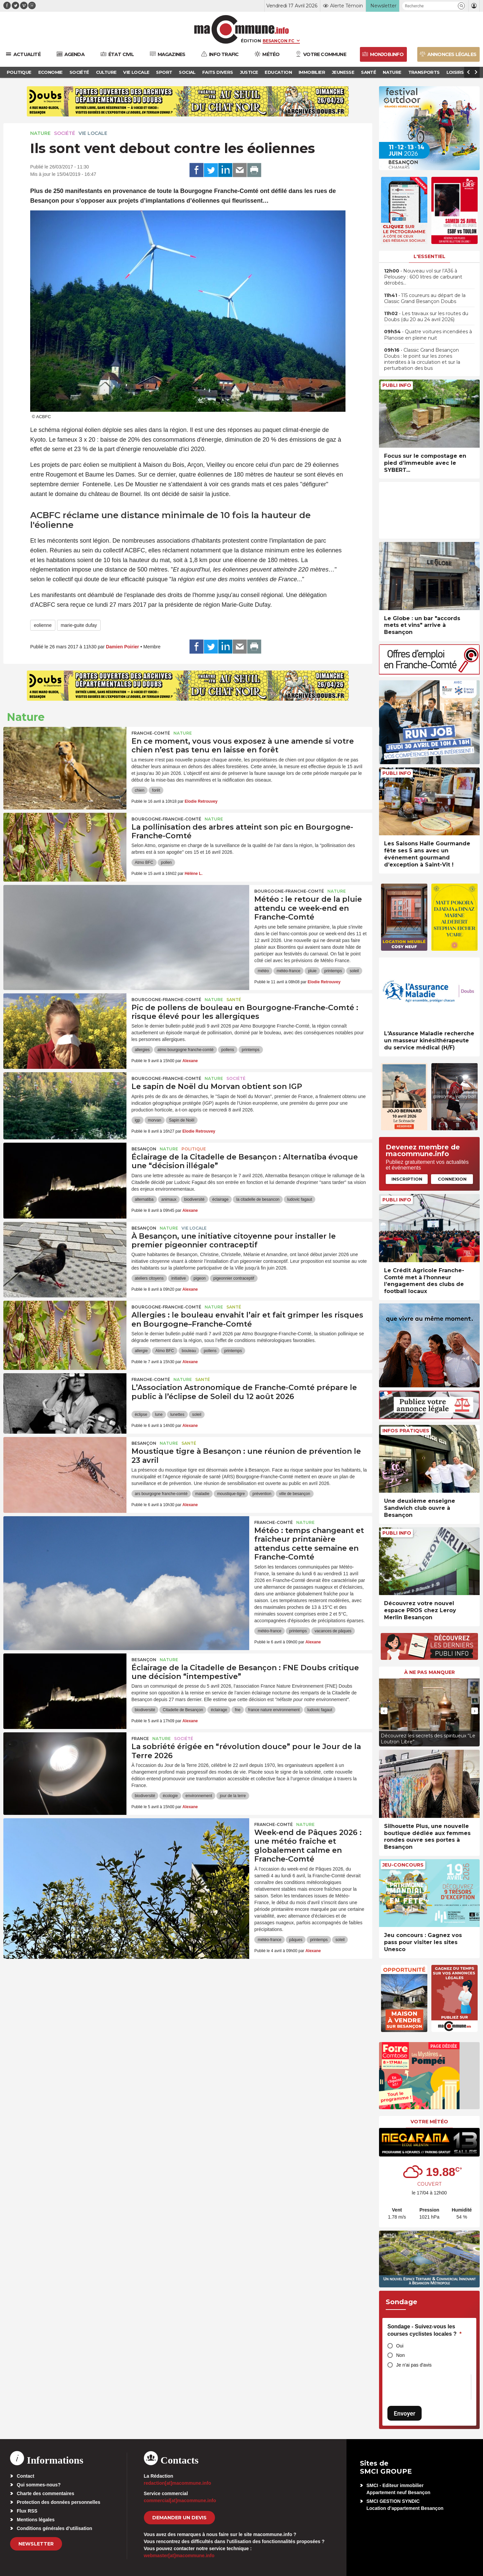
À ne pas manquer (429, 1672)
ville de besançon (294, 1493)
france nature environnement (274, 1709)
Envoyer (404, 2413)
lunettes (177, 1414)
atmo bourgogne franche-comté (185, 1049)
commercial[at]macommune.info (180, 2500)
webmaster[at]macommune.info (179, 2555)
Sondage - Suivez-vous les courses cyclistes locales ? (424, 2330)
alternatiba (144, 1199)
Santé (233, 999)
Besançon (143, 1148)
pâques (295, 1939)
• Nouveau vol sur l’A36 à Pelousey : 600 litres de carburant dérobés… (423, 277)
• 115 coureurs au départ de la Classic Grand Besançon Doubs (425, 298)
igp (137, 1120)
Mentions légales (36, 2519)
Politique (193, 1148)
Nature (40, 133)
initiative (178, 1278)
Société (64, 133)
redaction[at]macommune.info (177, 2483)
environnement (198, 1795)
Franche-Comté (150, 733)
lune (159, 1414)
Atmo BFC (144, 862)
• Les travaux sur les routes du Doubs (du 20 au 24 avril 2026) (426, 316)
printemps (333, 971)
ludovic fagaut (299, 1199)
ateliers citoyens (149, 1278)
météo (263, 971)
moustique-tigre (231, 1493)
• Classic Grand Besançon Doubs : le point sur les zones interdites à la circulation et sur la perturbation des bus (422, 359)
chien (140, 790)
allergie (141, 1350)
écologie (170, 1795)
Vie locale (92, 133)
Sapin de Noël (181, 1120)
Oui (400, 2345)
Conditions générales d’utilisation (54, 2528)
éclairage (220, 1199)
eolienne (43, 625)
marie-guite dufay (79, 625)
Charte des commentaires (45, 2493)
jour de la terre (233, 1795)
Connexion (452, 1179)
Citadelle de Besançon (183, 1709)
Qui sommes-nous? (39, 2484)
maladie (202, 1493)
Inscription (406, 1179)
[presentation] (384, 1710)
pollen (166, 862)
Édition (251, 40)
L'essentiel (429, 256)
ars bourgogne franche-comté (161, 1493)
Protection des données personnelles (58, 2502)
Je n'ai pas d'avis (414, 2365)
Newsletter (36, 2544)
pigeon (200, 1278)
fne (237, 1709)
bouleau (189, 1350)
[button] (461, 5)
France (140, 1738)
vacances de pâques (333, 1631)
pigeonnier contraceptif (233, 1278)
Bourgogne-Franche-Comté (166, 819)
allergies (142, 1049)
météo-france (289, 971)
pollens (227, 1049)
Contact (25, 2476)
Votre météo (429, 2122)
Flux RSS (27, 2511)
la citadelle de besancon (257, 1199)
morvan (154, 1120)
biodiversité (194, 1199)
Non (400, 2355)
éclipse (141, 1414)
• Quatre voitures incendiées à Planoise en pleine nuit (428, 335)
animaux (168, 1199)
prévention (262, 1493)
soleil (354, 971)
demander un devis (179, 2518)
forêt (156, 790)
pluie (312, 971)
